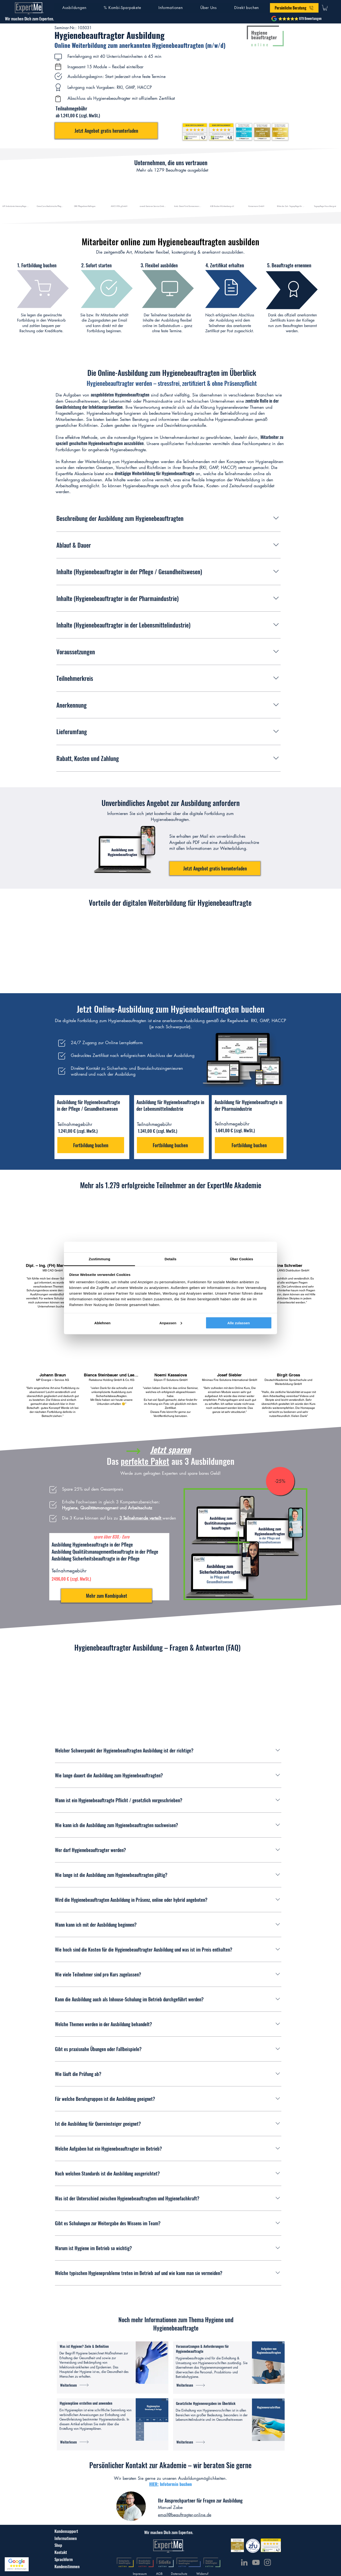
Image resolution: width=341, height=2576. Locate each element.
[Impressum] (139, 2573)
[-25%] (280, 1481)
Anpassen (170, 1323)
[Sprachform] (64, 2559)
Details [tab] (170, 1259)
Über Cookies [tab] (241, 1259)
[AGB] (159, 2573)
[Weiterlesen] (85, 2385)
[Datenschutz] (179, 2573)
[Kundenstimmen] (69, 2566)
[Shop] (65, 2545)
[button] (74, 8)
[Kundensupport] (66, 2531)
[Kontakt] (65, 2552)
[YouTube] (255, 2562)
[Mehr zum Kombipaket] (106, 1595)
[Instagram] (267, 2562)
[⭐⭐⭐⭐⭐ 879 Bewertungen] (300, 18)
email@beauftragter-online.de (184, 2514)
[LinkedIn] (244, 2562)
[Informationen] (65, 2538)
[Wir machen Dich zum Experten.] (168, 2532)
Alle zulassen (238, 1323)
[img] (16, 202)
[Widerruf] (202, 2573)
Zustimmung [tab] (99, 1259)
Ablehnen (102, 1323)
